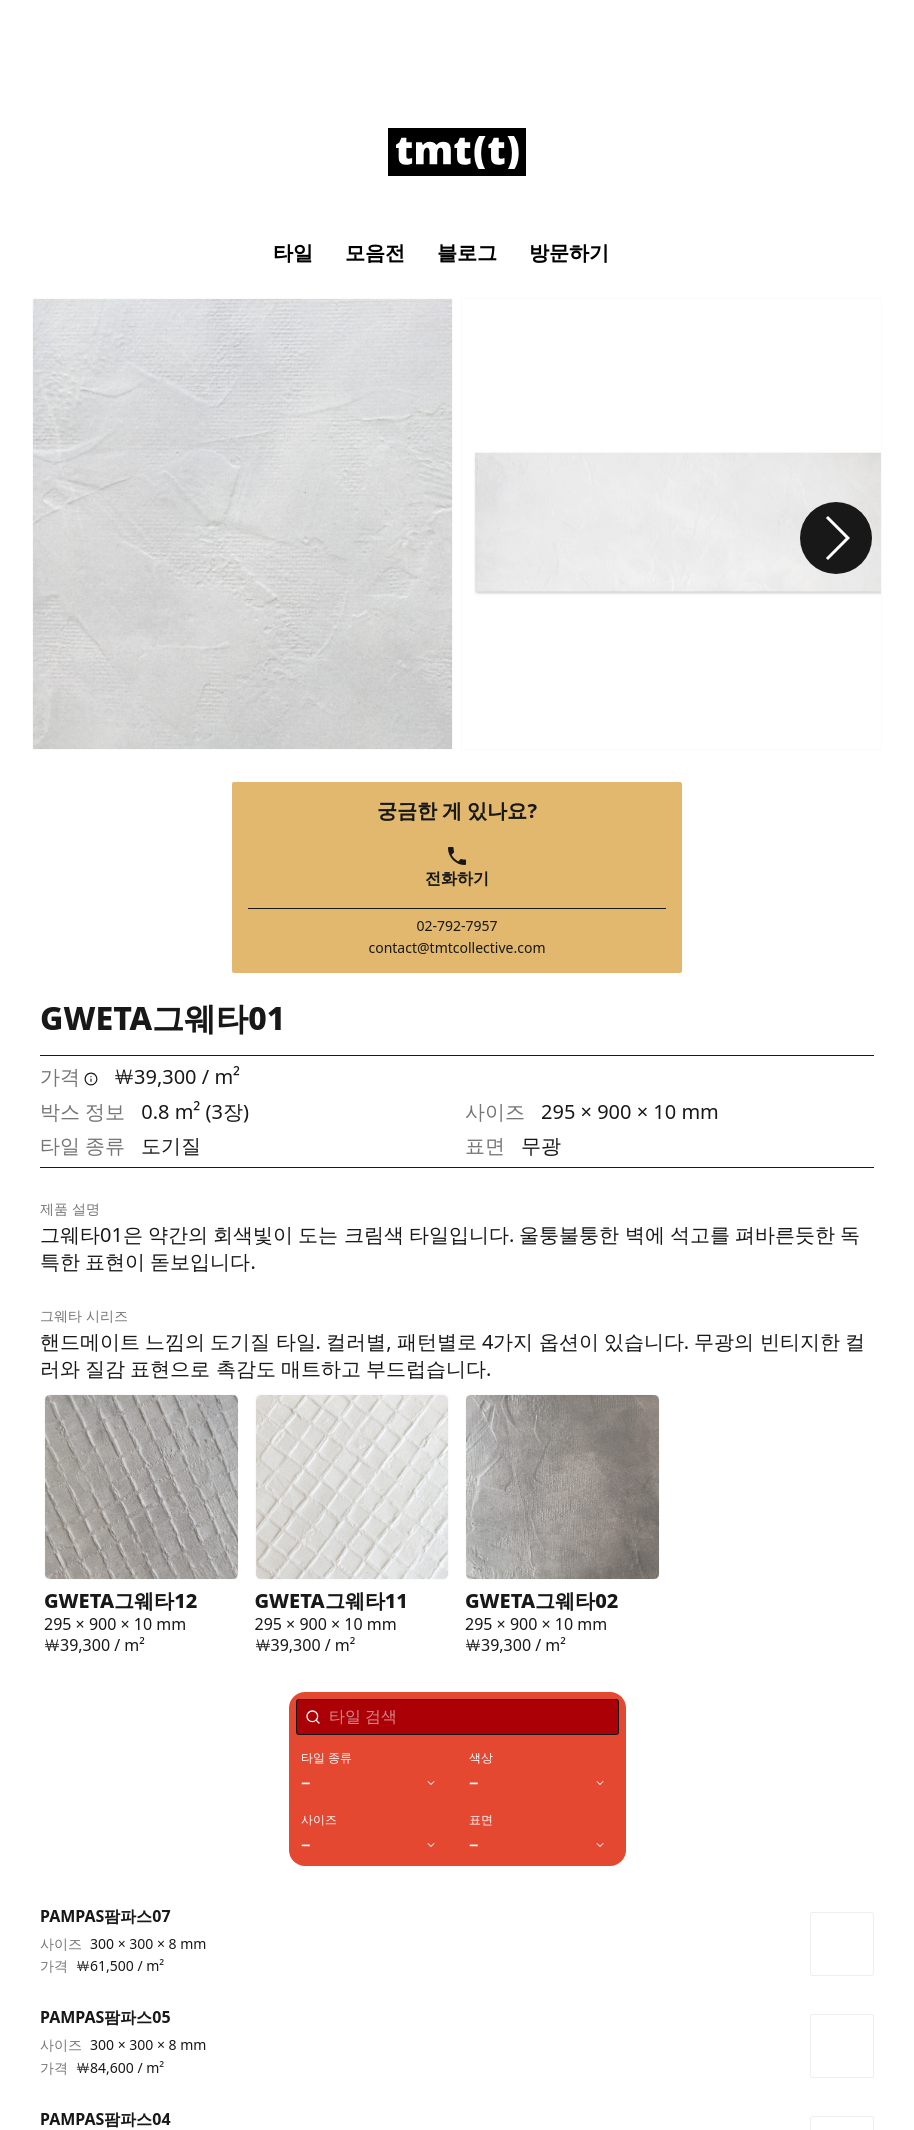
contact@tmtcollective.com (456, 948)
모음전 (375, 253)
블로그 (467, 253)
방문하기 (569, 253)
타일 (293, 253)
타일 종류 (327, 1758)
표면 (481, 1820)
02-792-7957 (456, 926)
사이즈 (319, 1820)
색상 (481, 1758)
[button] (836, 538)
